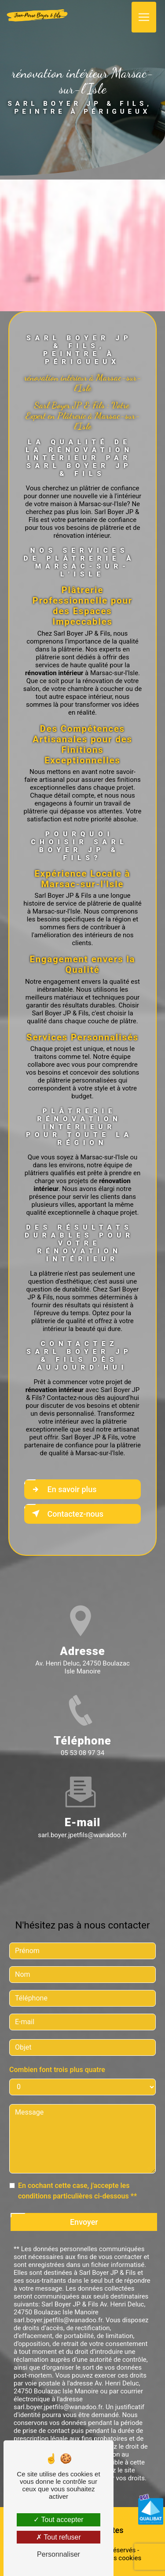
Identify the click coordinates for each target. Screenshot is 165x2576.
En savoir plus (62, 1489)
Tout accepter (58, 2519)
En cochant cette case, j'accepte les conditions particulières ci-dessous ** (77, 2177)
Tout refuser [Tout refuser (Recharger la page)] (58, 2537)
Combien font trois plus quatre (57, 2056)
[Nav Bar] (144, 15)
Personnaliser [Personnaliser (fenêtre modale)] (58, 2554)
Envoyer (84, 2209)
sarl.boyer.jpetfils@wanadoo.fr (82, 1822)
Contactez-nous (65, 1513)
